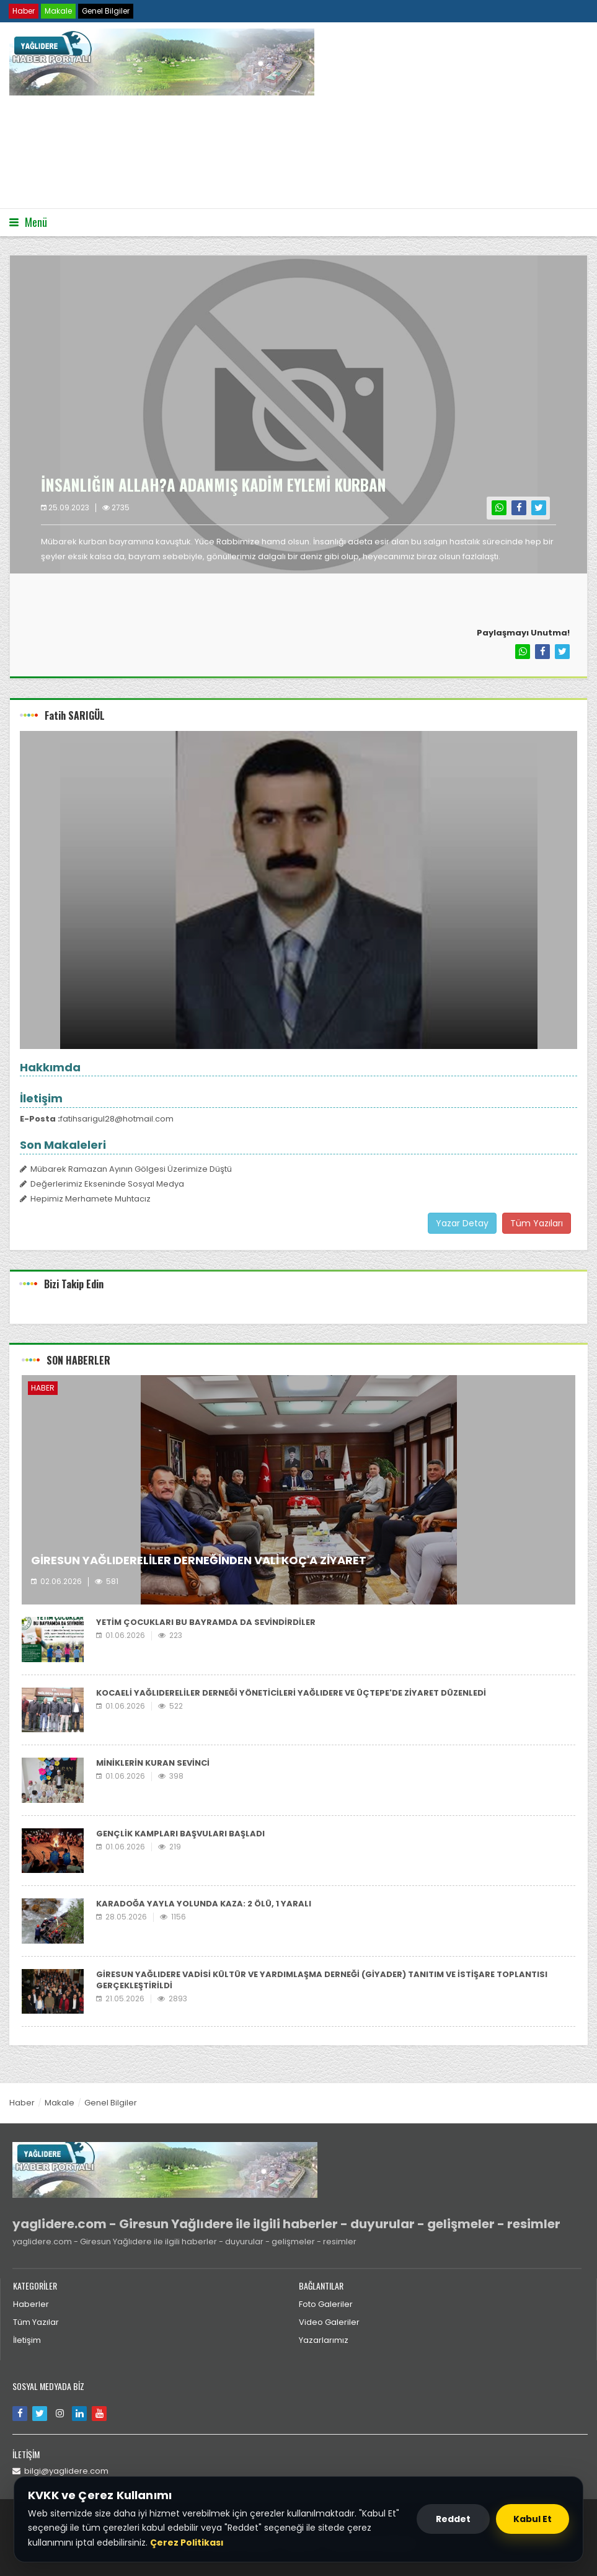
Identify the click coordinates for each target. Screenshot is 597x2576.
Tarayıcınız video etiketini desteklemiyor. (102, 150)
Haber (23, 11)
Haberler (31, 2304)
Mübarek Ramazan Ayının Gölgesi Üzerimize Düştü (126, 1169)
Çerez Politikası (187, 2542)
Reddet (453, 2519)
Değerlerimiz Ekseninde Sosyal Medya (102, 1184)
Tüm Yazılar (36, 2322)
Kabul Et (532, 2519)
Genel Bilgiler (106, 11)
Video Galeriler (329, 2322)
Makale (58, 11)
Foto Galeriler (326, 2304)
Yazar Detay (462, 1223)
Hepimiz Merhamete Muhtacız (85, 1199)
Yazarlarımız (323, 2340)
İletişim (27, 2340)
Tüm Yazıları (536, 1223)
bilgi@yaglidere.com (60, 2471)
